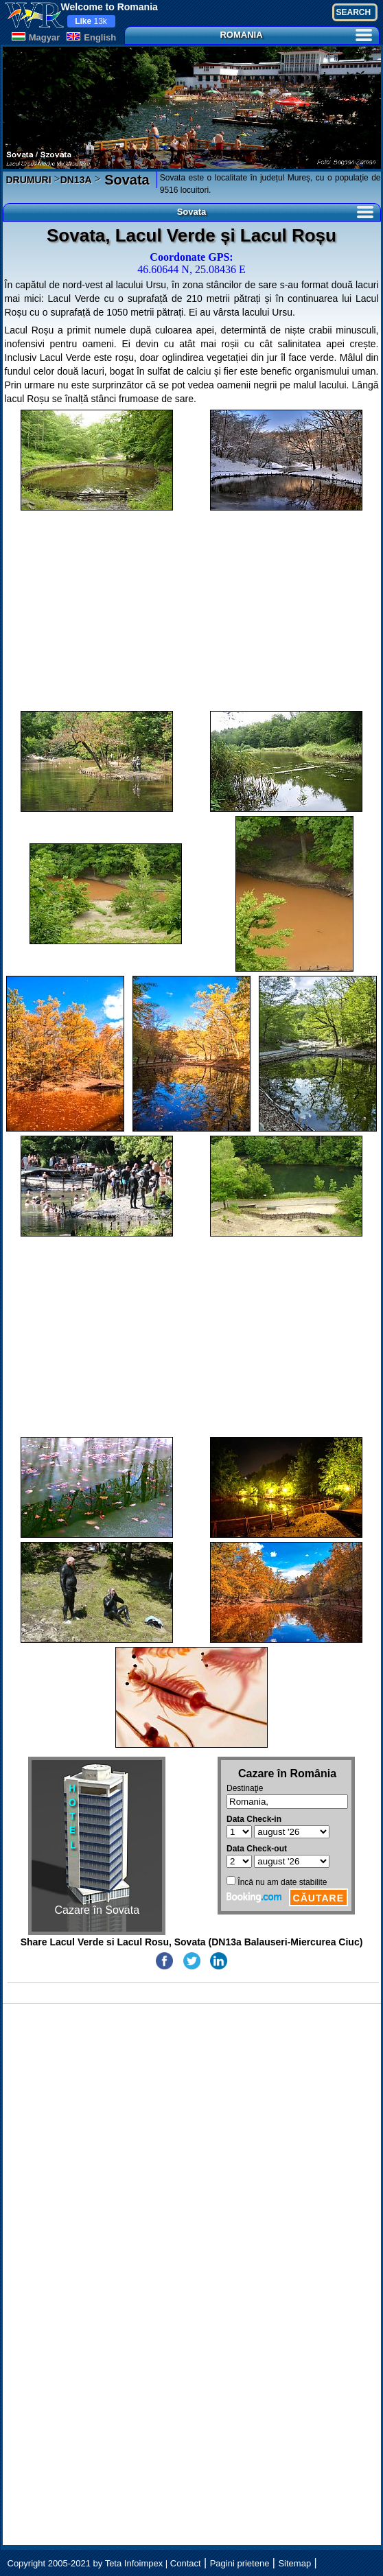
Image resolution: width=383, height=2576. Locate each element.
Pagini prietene (240, 2563)
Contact (185, 2563)
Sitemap (294, 2563)
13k (91, 21)
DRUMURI (28, 179)
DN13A (76, 179)
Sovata (125, 179)
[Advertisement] (192, 611)
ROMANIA (295, 35)
